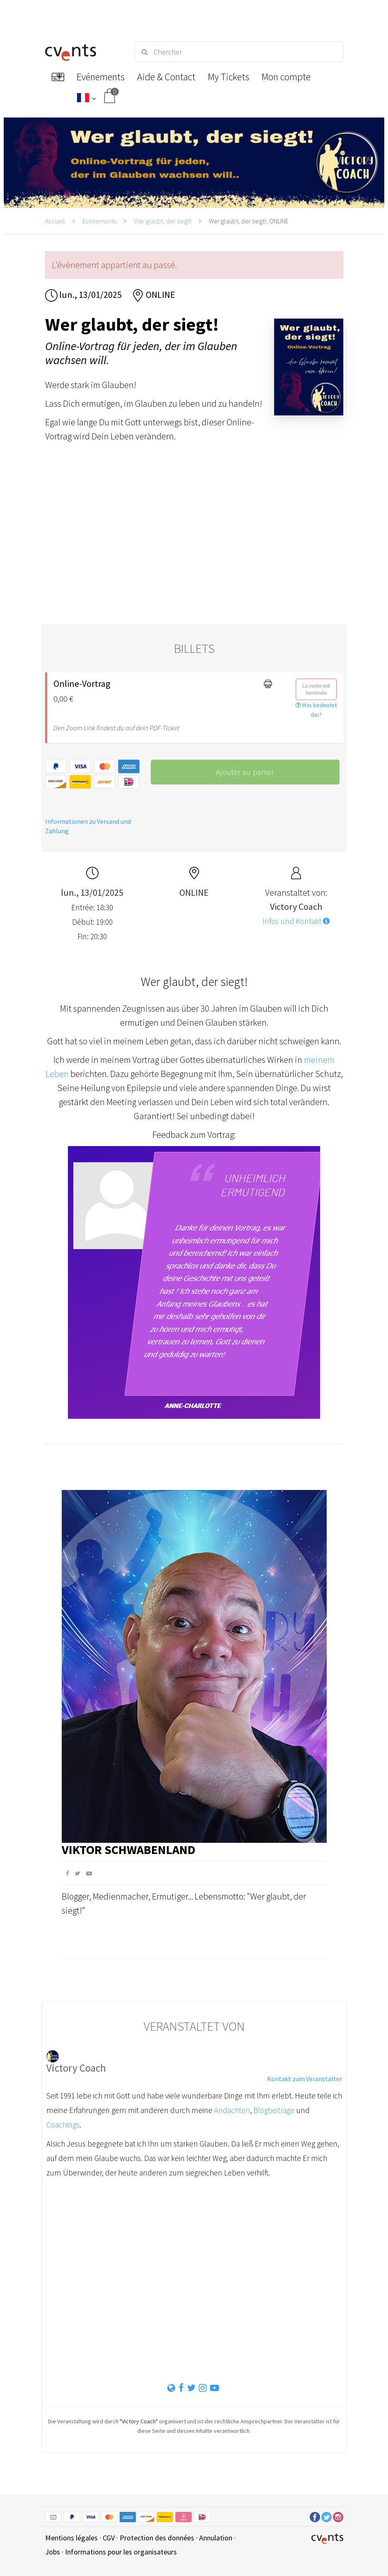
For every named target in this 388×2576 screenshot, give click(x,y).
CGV (109, 2537)
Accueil (55, 221)
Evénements (99, 221)
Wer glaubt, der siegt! (162, 221)
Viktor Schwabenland (128, 1849)
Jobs (52, 2552)
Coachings (63, 2125)
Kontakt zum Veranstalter (304, 2079)
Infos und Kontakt (296, 921)
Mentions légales (71, 2537)
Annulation (215, 2537)
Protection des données (157, 2537)
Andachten (232, 2110)
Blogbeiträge (273, 2110)
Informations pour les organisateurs (121, 2552)
